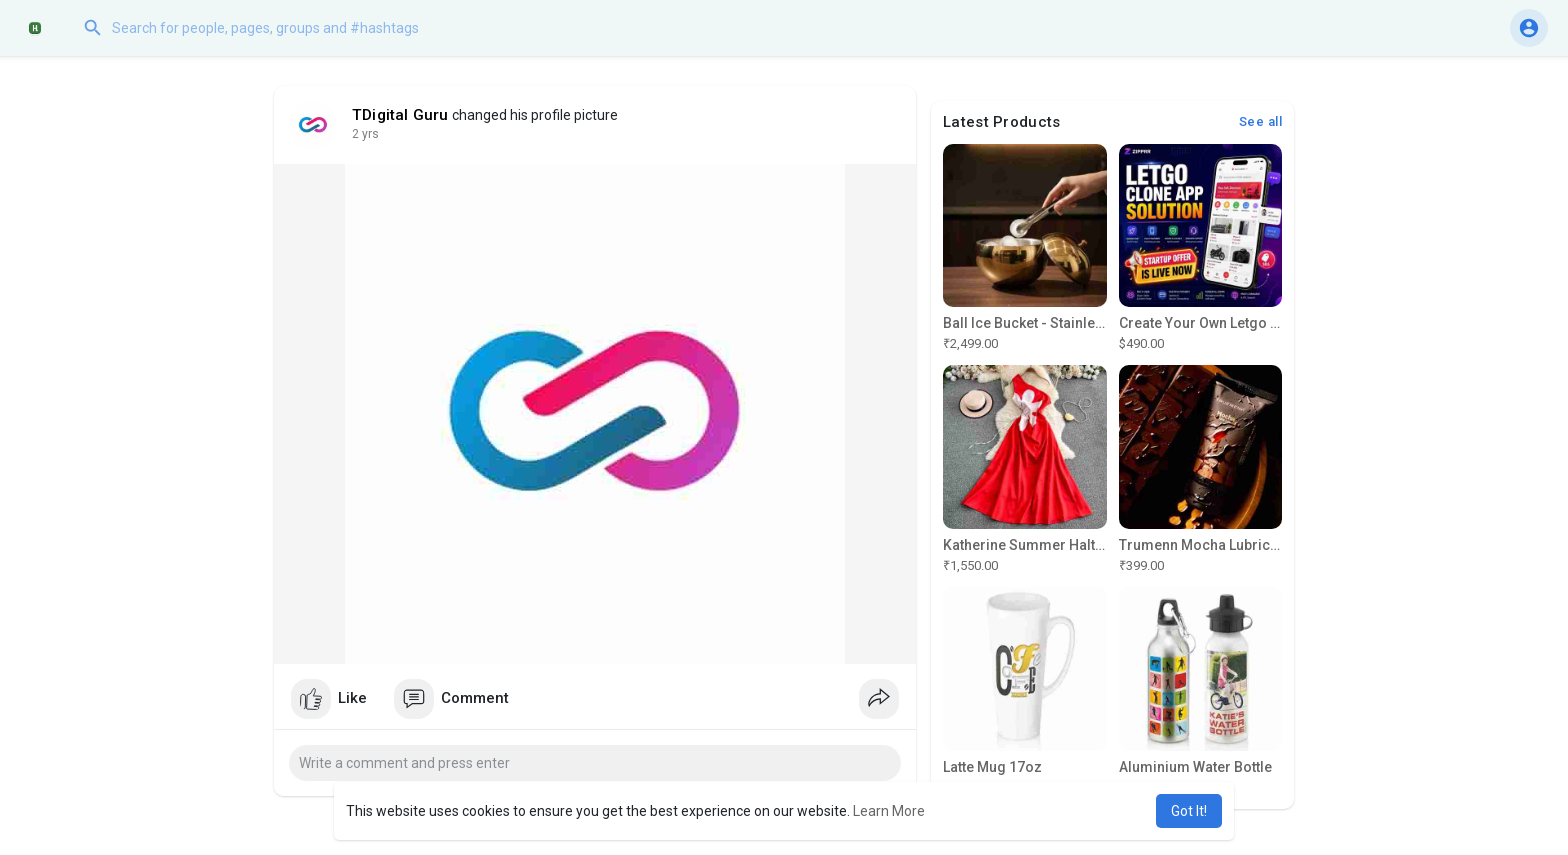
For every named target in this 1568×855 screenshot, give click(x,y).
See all (1261, 121)
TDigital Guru (400, 115)
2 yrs (365, 134)
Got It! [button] (1189, 811)
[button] (275, 28)
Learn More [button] (889, 811)
